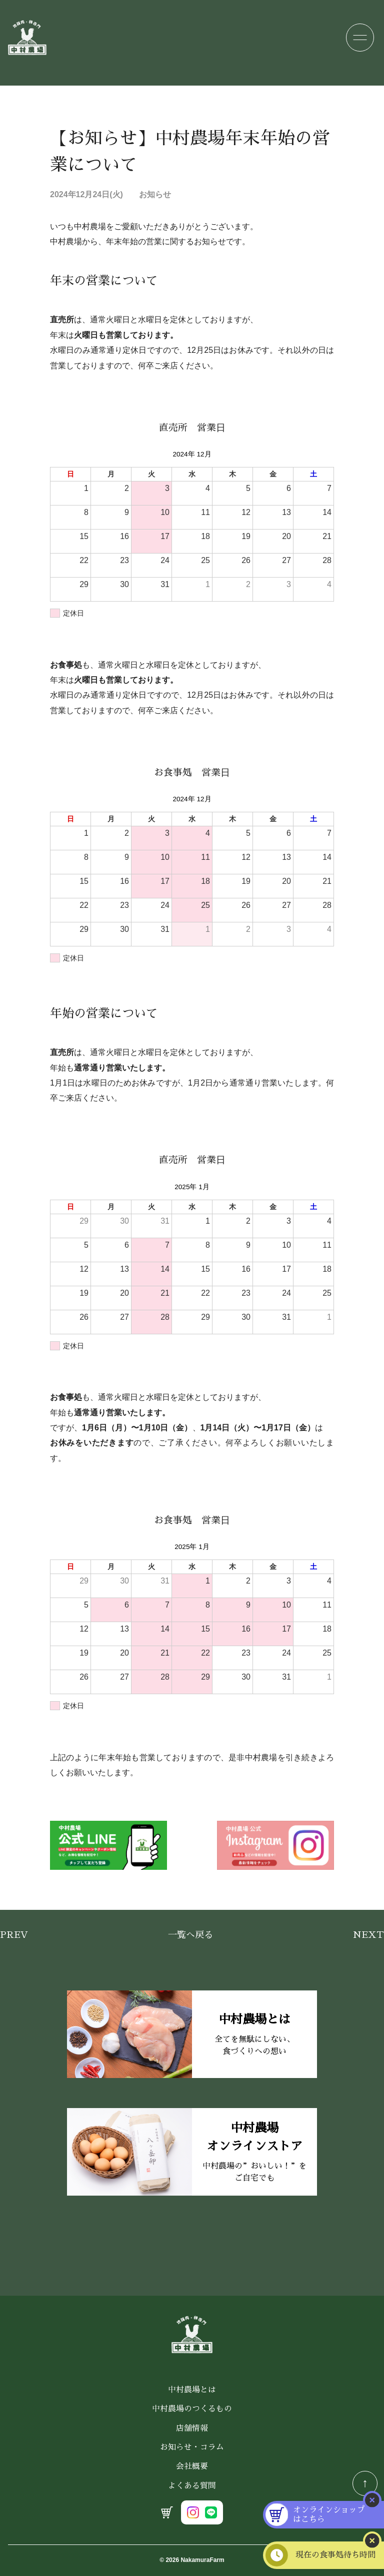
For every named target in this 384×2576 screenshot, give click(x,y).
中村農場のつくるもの (192, 2409)
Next (368, 1934)
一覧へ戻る (190, 1934)
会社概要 (192, 2466)
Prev (14, 1934)
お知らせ (155, 194)
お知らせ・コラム (192, 2447)
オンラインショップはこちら (332, 2514)
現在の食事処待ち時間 (338, 2555)
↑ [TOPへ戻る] (365, 2483)
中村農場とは (192, 2390)
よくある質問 (192, 2486)
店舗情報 (192, 2428)
